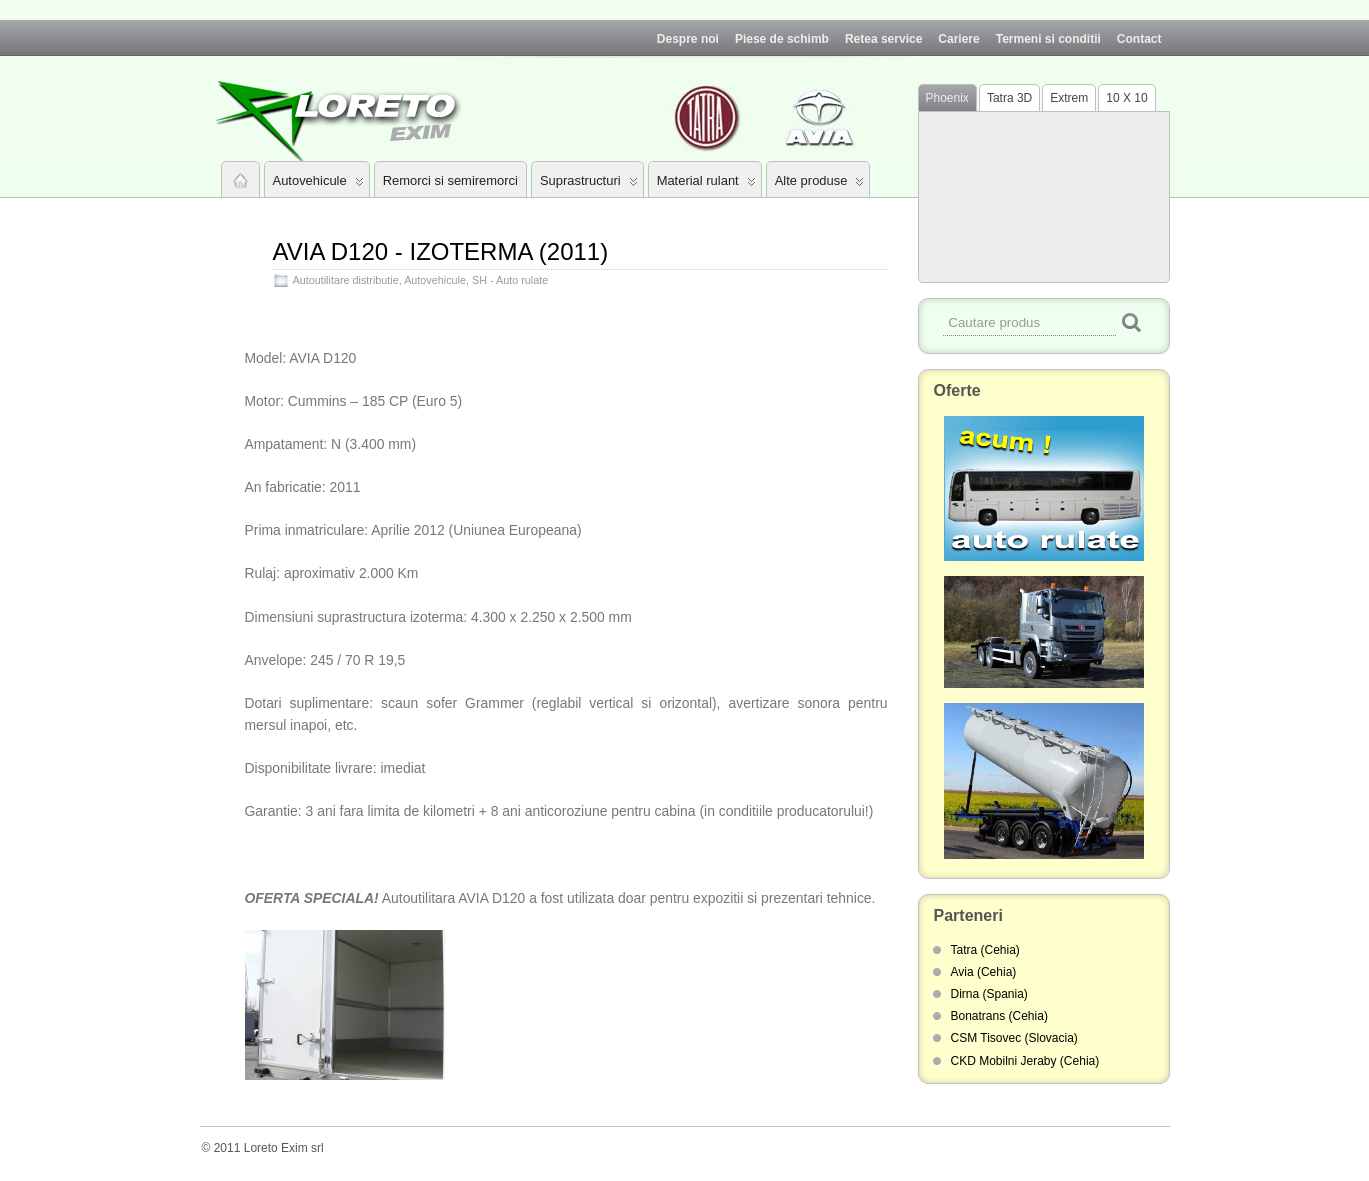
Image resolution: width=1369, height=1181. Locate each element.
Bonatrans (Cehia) (999, 1016)
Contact (1139, 39)
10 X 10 (1126, 98)
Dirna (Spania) (989, 994)
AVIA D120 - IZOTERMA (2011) (441, 251)
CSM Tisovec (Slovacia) (1014, 1038)
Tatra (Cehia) (985, 950)
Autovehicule (318, 185)
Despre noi (688, 39)
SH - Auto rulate (510, 280)
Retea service (883, 39)
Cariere (958, 39)
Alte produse (820, 185)
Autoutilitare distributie (346, 280)
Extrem (1069, 98)
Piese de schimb (782, 39)
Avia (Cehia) (984, 972)
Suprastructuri (589, 185)
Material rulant (706, 185)
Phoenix (947, 98)
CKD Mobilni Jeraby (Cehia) (1025, 1061)
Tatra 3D (1009, 98)
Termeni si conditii (1048, 39)
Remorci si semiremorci (450, 180)
